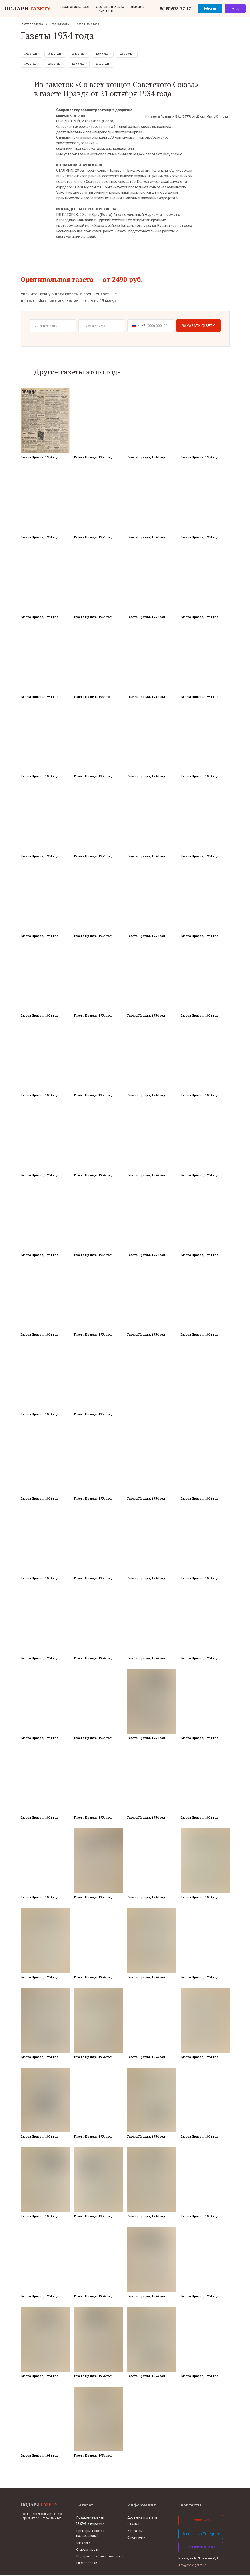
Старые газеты (88, 2550)
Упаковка (137, 6)
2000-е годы (104, 64)
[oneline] (53, 326)
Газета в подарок (90, 2525)
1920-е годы (31, 54)
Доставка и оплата (142, 2518)
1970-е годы (31, 64)
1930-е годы (55, 54)
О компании (136, 2538)
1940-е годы (80, 54)
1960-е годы (128, 54)
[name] (101, 326)
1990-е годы (79, 64)
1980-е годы (55, 64)
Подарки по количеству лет (98, 2557)
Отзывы (133, 2525)
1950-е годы (104, 54)
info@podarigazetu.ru (192, 2566)
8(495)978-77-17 (175, 8)
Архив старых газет (74, 6)
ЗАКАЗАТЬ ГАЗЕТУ (198, 326)
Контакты (105, 10)
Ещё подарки (86, 2564)
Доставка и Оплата (110, 6)
